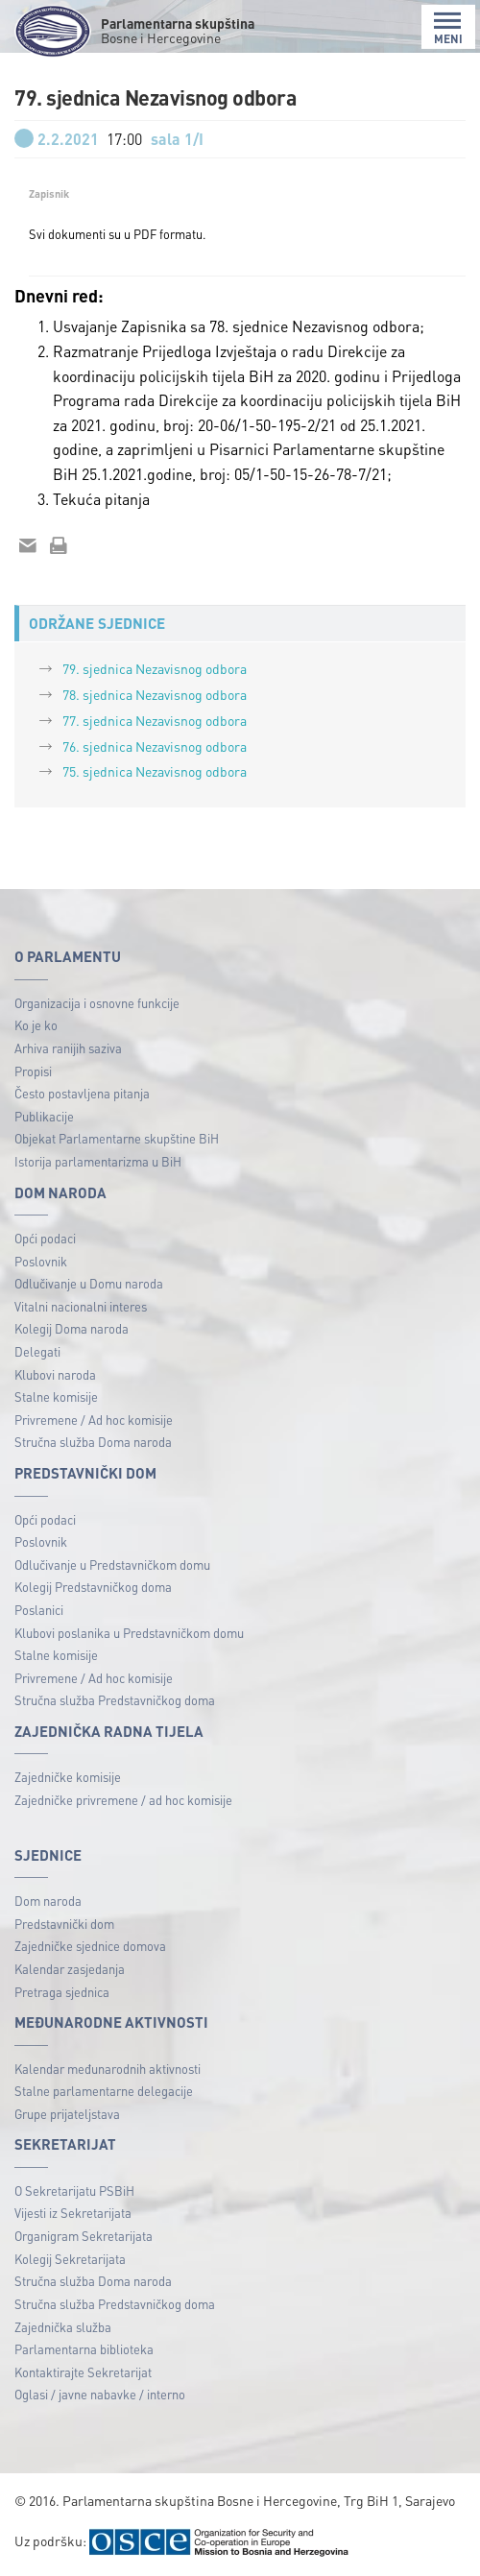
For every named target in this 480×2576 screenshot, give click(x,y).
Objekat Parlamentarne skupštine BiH (116, 1138)
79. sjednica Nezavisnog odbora (154, 668)
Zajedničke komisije (67, 1777)
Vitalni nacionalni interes (80, 1306)
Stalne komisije (56, 1396)
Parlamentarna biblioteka (84, 2349)
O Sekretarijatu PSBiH (74, 2190)
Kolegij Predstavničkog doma (93, 1586)
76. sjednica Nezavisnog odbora (154, 746)
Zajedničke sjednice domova (90, 1946)
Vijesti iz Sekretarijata (73, 2212)
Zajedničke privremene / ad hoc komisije (123, 1800)
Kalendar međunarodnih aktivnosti (107, 2068)
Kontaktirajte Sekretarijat (83, 2372)
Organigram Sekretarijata (83, 2235)
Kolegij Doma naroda (71, 1328)
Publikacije (44, 1116)
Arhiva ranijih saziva (68, 1048)
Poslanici (38, 1609)
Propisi (33, 1071)
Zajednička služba (62, 2327)
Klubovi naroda (55, 1374)
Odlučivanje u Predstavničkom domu (112, 1564)
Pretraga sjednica (61, 1992)
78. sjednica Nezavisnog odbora (154, 694)
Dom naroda (48, 1900)
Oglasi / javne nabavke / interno (99, 2394)
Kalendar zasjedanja (69, 1969)
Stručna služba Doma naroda (93, 1441)
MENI (448, 28)
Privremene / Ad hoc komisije (93, 1419)
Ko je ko (36, 1025)
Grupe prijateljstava (67, 2114)
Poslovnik (40, 1261)
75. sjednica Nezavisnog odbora (154, 771)
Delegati (37, 1351)
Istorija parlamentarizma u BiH (97, 1161)
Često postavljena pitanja (82, 1093)
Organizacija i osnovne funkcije (97, 1003)
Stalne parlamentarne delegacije (103, 2090)
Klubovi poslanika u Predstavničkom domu (129, 1633)
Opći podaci (45, 1238)
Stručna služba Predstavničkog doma (114, 1700)
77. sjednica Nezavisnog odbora (154, 720)
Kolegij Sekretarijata (70, 2259)
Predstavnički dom (64, 1923)
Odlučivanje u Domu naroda (88, 1283)
